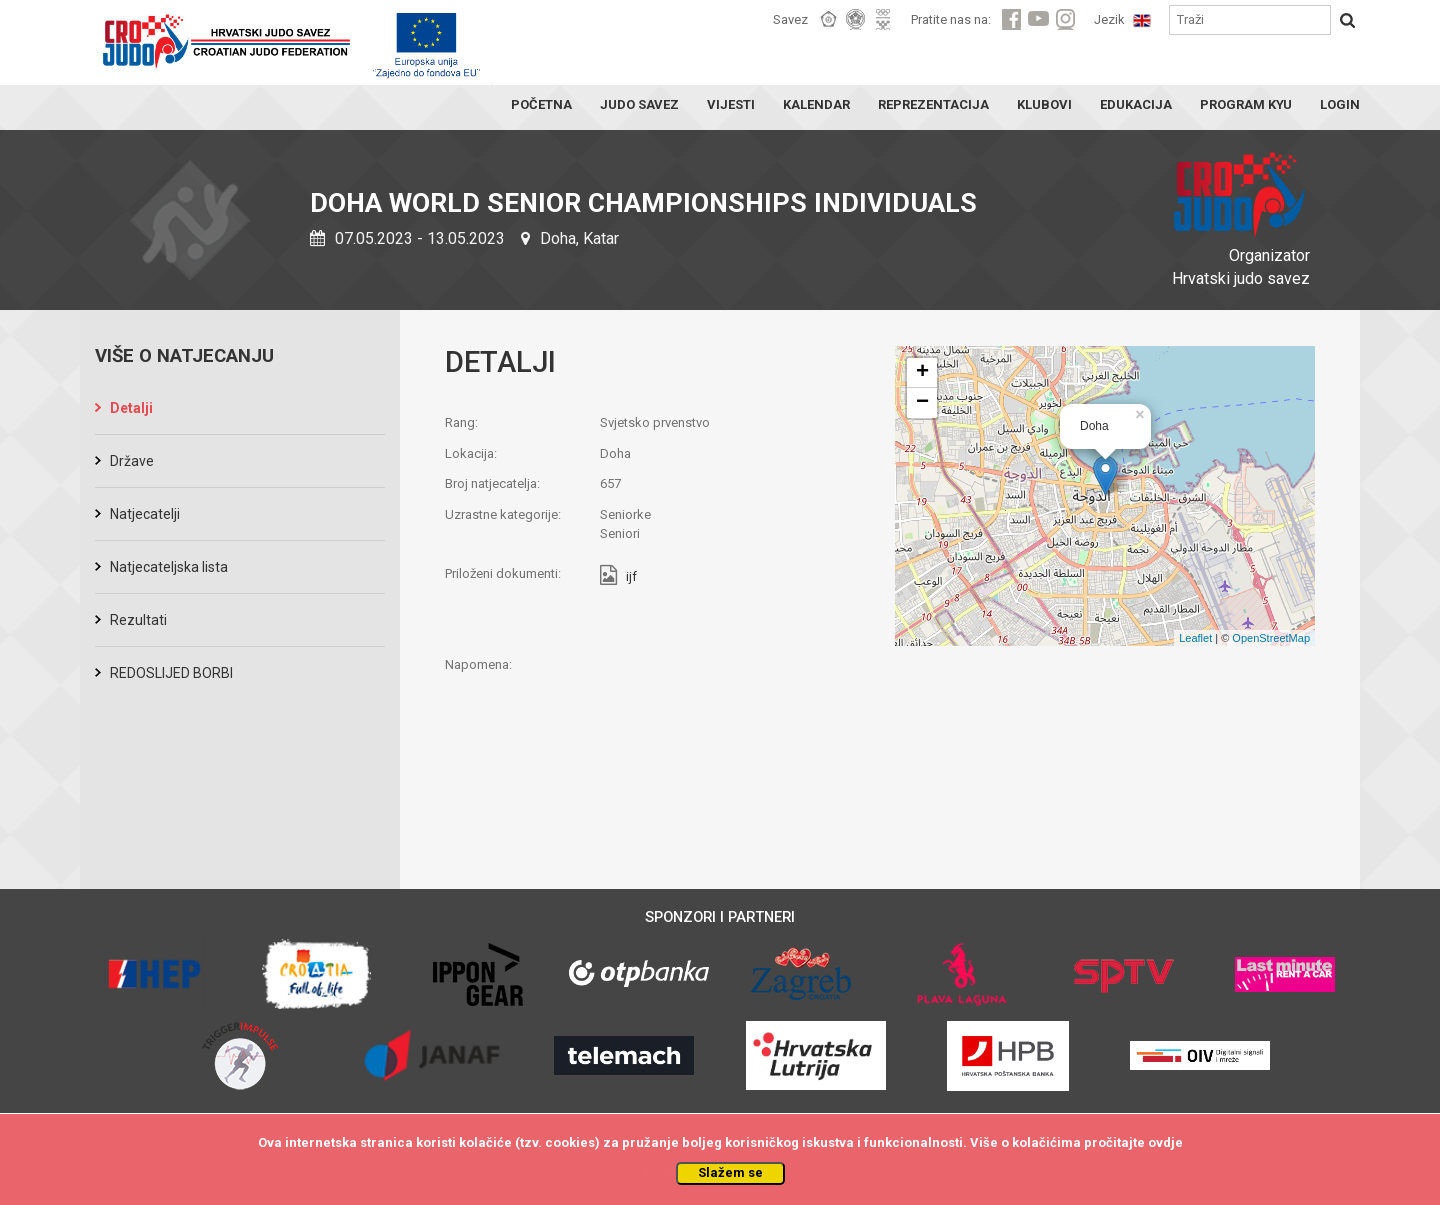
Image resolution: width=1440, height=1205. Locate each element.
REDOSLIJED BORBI (171, 673)
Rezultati (138, 620)
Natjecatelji (145, 514)
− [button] (922, 403)
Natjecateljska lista (169, 567)
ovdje (1165, 1142)
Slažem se (730, 1172)
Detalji (131, 408)
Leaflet (1195, 638)
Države (132, 461)
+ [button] (922, 373)
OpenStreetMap (1271, 638)
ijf (631, 577)
